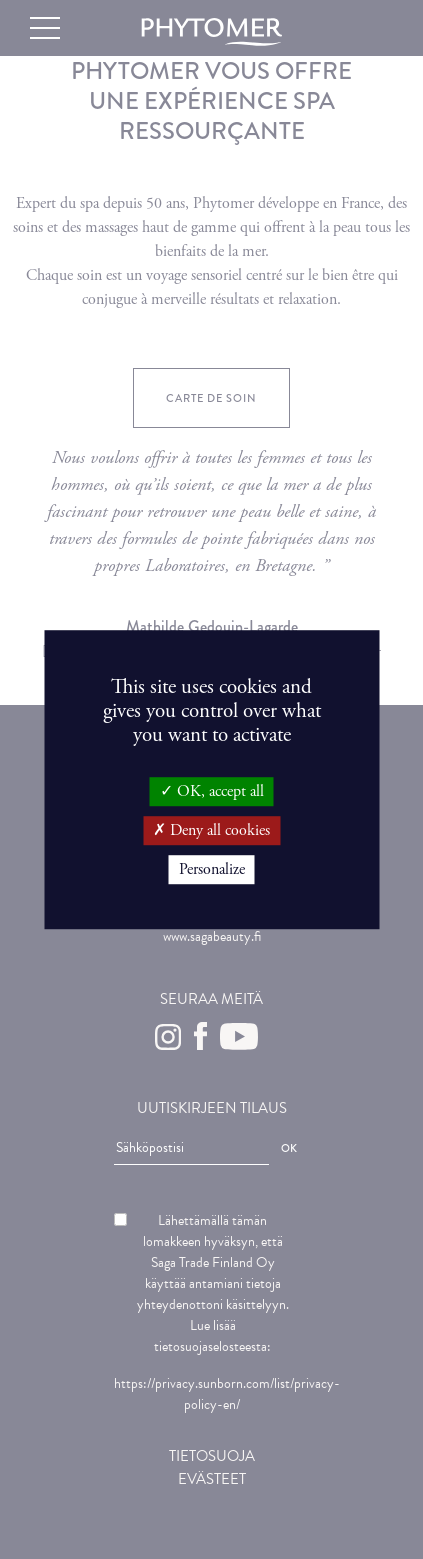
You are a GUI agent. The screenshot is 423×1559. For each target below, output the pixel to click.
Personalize (212, 869)
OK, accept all (212, 791)
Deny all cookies (211, 830)
